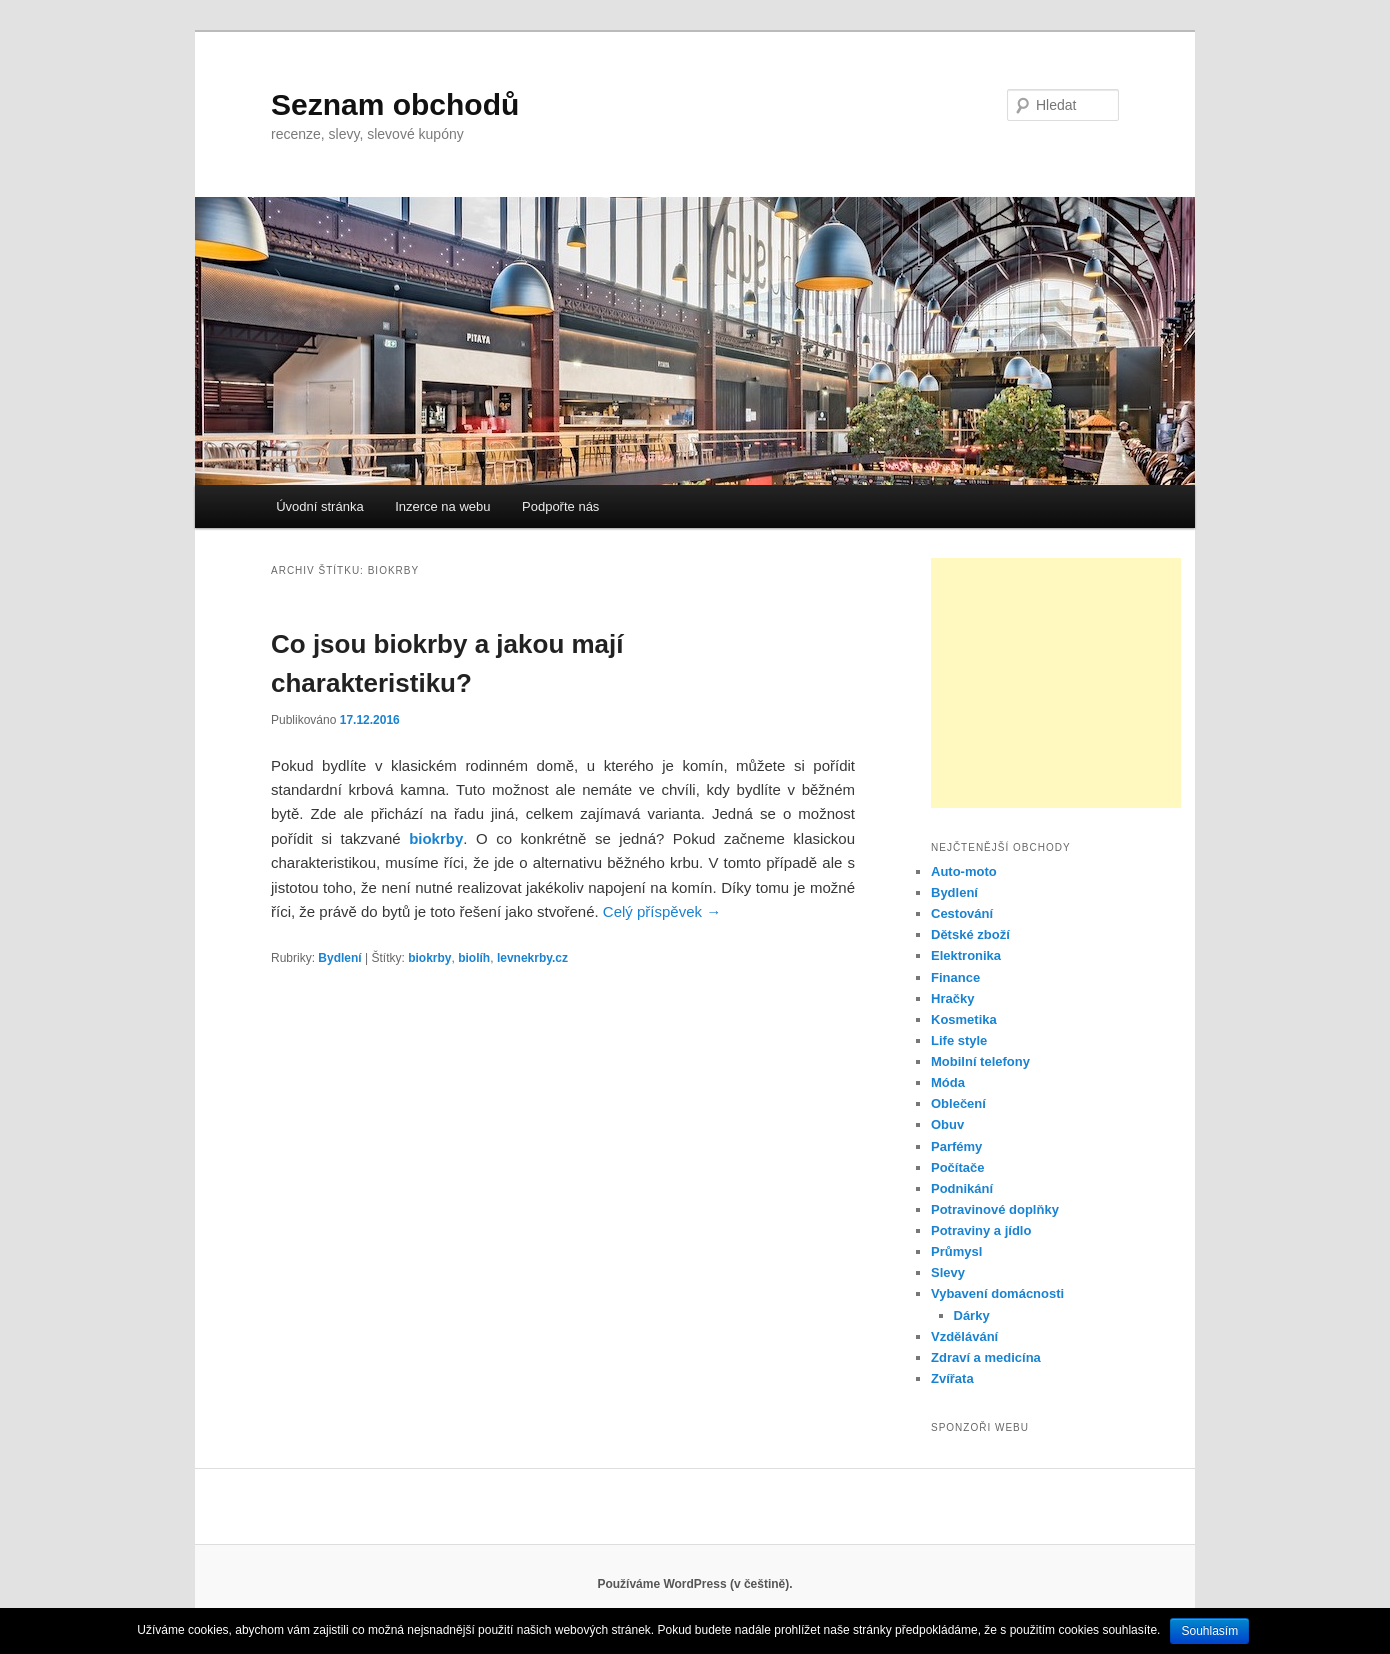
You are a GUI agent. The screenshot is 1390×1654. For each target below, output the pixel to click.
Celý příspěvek (662, 911)
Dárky (972, 1315)
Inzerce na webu (442, 506)
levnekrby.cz (532, 958)
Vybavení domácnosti (997, 1293)
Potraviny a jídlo (981, 1230)
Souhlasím (1209, 1631)
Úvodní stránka (319, 506)
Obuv (947, 1124)
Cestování (962, 913)
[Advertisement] (1056, 683)
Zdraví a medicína (986, 1357)
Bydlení (339, 958)
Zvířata (952, 1378)
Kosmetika (964, 1019)
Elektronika (966, 955)
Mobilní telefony (980, 1061)
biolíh (474, 958)
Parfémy (956, 1146)
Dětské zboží (970, 934)
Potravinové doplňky (995, 1209)
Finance (955, 977)
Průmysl (956, 1251)
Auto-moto (964, 871)
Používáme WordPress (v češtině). (694, 1584)
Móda (948, 1082)
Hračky (952, 998)
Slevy (948, 1272)
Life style (959, 1040)
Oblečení (958, 1103)
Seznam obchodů (395, 104)
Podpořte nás (560, 506)
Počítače (957, 1167)
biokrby (436, 838)
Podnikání (962, 1188)
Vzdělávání (964, 1336)
